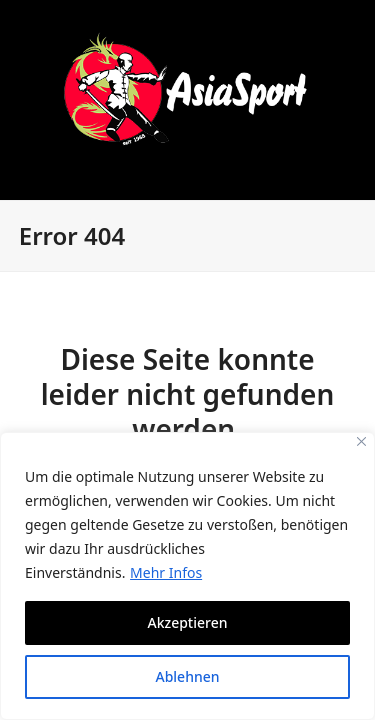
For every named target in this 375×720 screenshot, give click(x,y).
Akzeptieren (187, 622)
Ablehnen (187, 676)
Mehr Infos (166, 572)
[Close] (361, 441)
